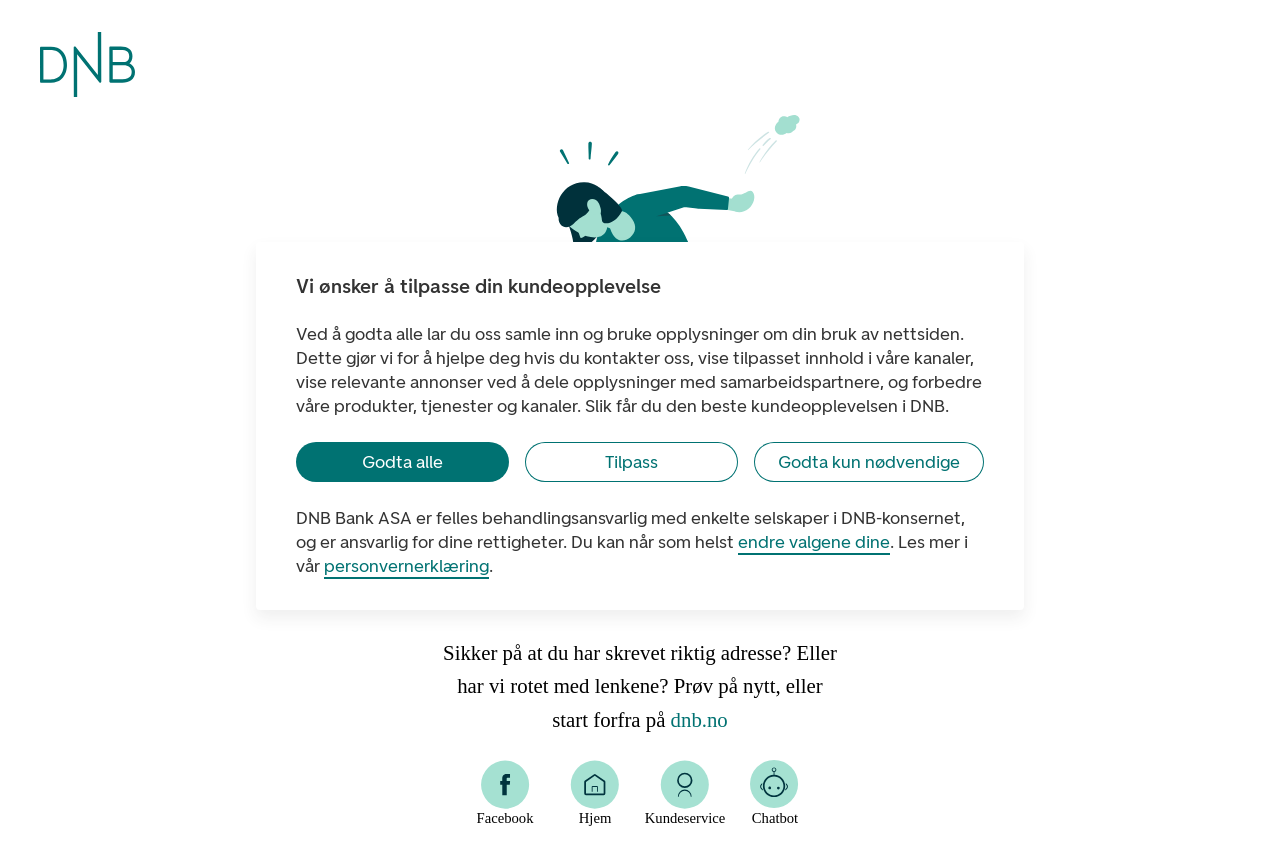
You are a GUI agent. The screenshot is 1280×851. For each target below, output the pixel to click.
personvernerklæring (406, 566)
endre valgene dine (814, 542)
